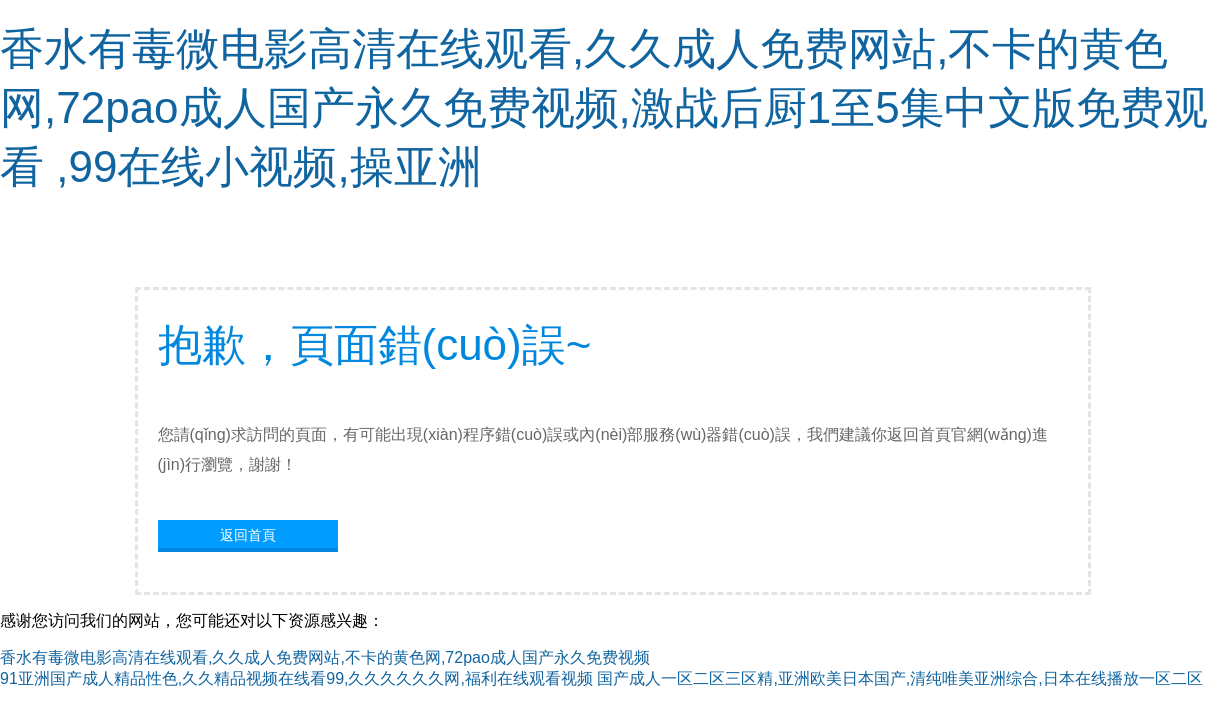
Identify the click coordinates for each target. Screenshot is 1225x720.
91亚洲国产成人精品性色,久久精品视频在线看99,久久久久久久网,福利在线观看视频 (296, 678)
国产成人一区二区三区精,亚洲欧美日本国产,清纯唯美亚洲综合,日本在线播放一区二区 (899, 678)
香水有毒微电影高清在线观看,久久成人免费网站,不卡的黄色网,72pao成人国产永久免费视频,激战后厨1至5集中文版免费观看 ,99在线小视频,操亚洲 (604, 107)
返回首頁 (248, 535)
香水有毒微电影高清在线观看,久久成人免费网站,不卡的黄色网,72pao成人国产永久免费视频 (325, 657)
